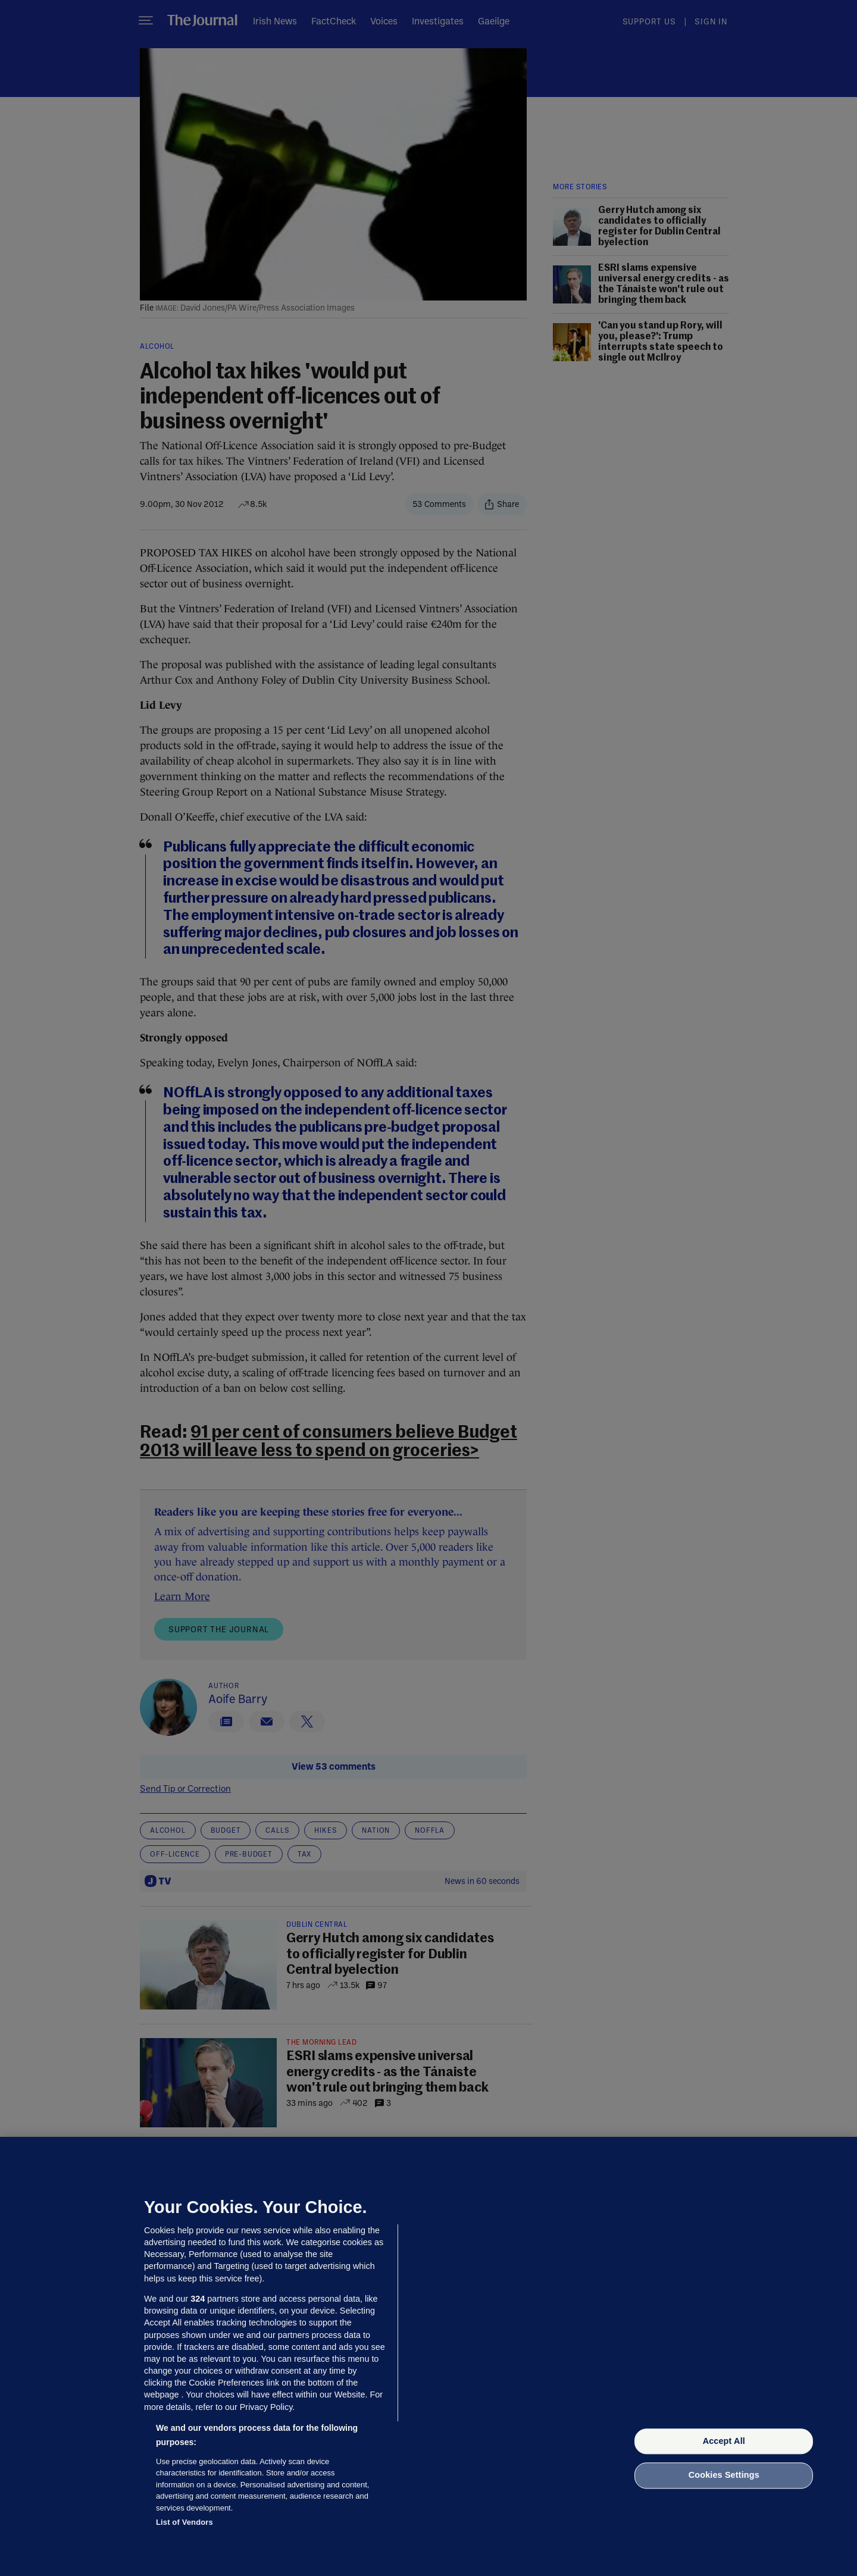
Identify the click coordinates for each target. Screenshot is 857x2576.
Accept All (724, 2441)
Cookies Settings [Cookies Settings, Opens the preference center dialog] (724, 2475)
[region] (428, 2356)
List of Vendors (184, 2522)
